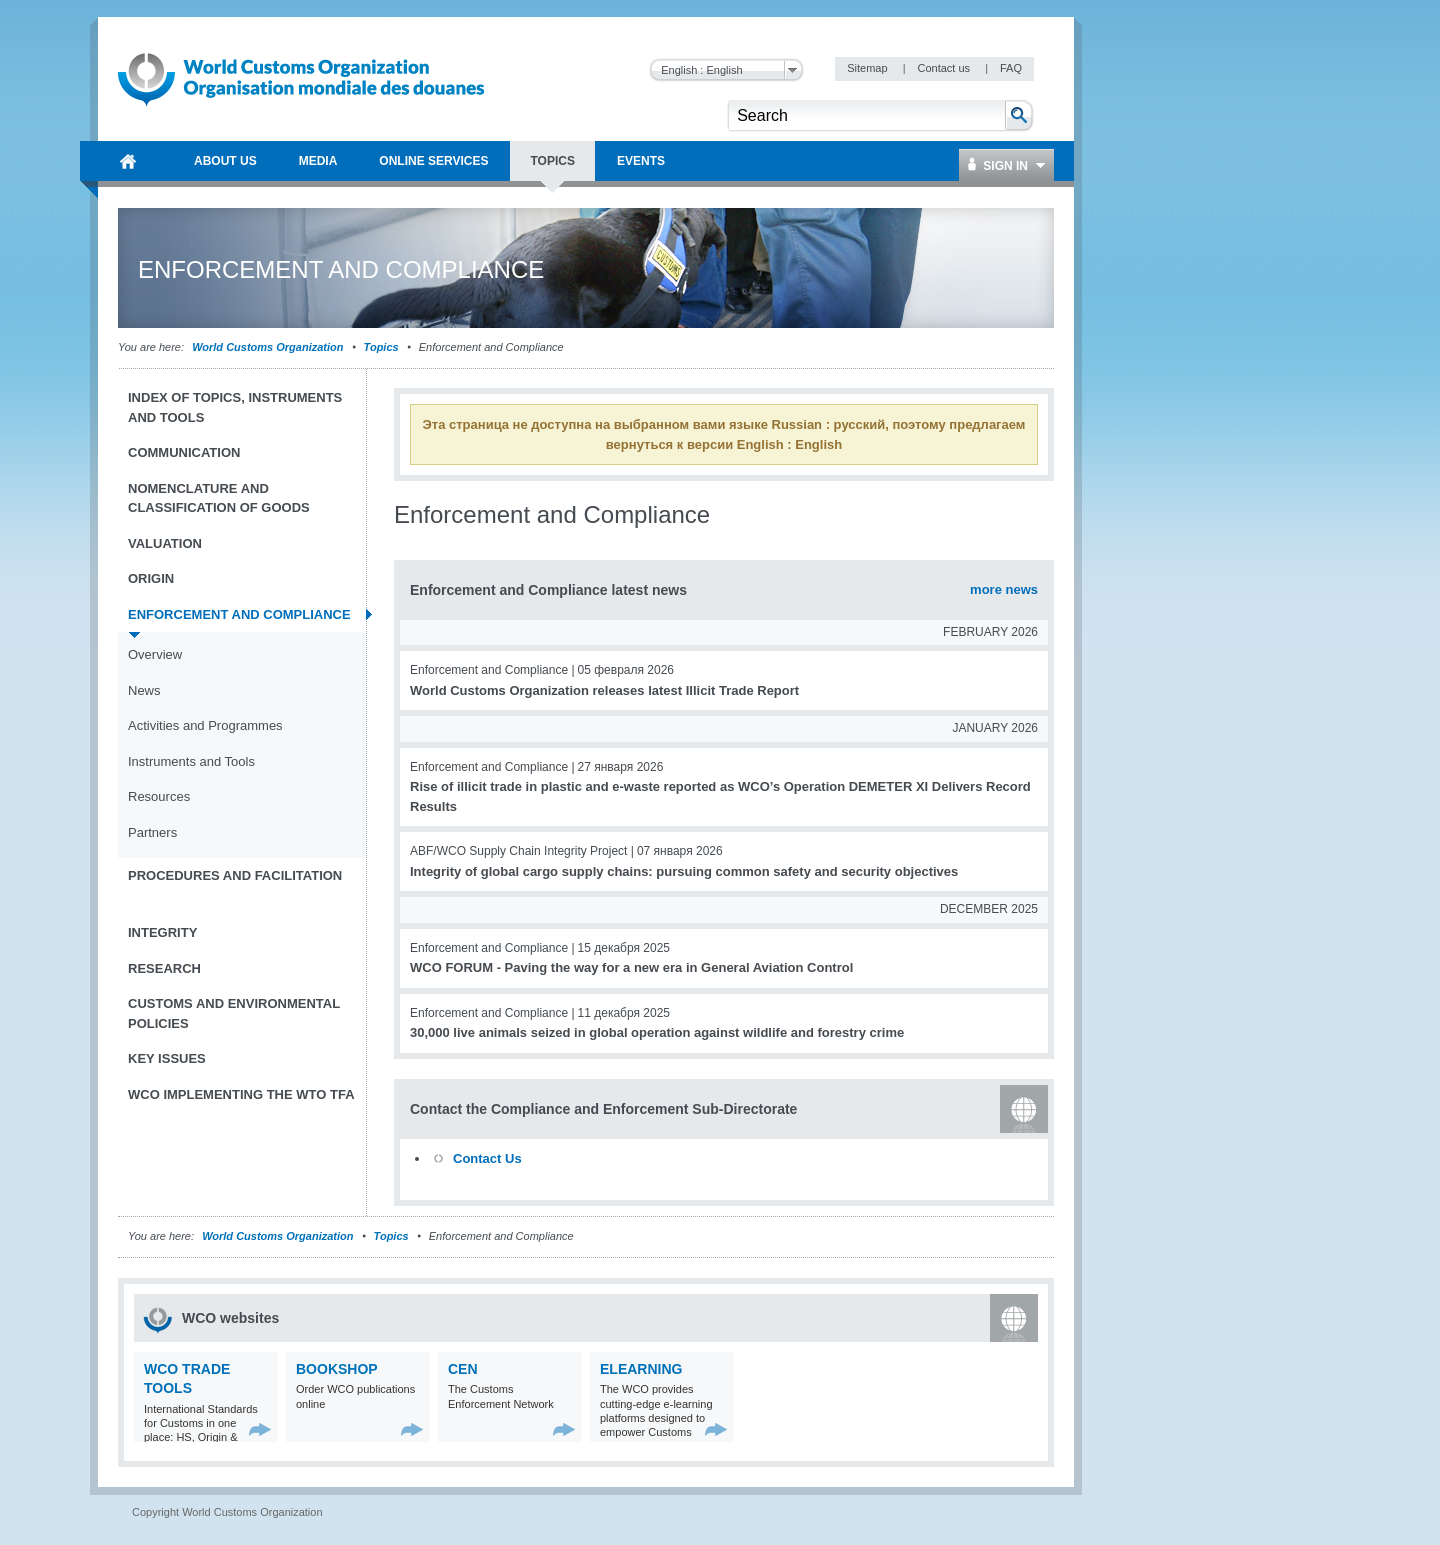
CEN (463, 1369)
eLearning (641, 1369)
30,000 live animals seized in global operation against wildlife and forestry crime (657, 1032)
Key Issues (167, 1058)
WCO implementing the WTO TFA (241, 1094)
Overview (155, 654)
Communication (184, 452)
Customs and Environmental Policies (234, 1013)
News (144, 690)
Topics (381, 347)
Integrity (162, 932)
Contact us (945, 68)
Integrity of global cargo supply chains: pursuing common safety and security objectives (684, 871)
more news (1004, 589)
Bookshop (337, 1369)
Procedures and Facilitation (235, 875)
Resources (159, 796)
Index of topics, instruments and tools (235, 407)
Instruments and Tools (191, 761)
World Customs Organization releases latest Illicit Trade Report (604, 690)
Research (164, 968)
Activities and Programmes (205, 725)
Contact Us (487, 1158)
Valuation (165, 543)
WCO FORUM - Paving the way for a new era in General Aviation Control (631, 967)
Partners (152, 832)
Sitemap (868, 68)
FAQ (1011, 68)
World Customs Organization (269, 347)
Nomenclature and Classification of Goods (219, 498)
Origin (151, 578)
